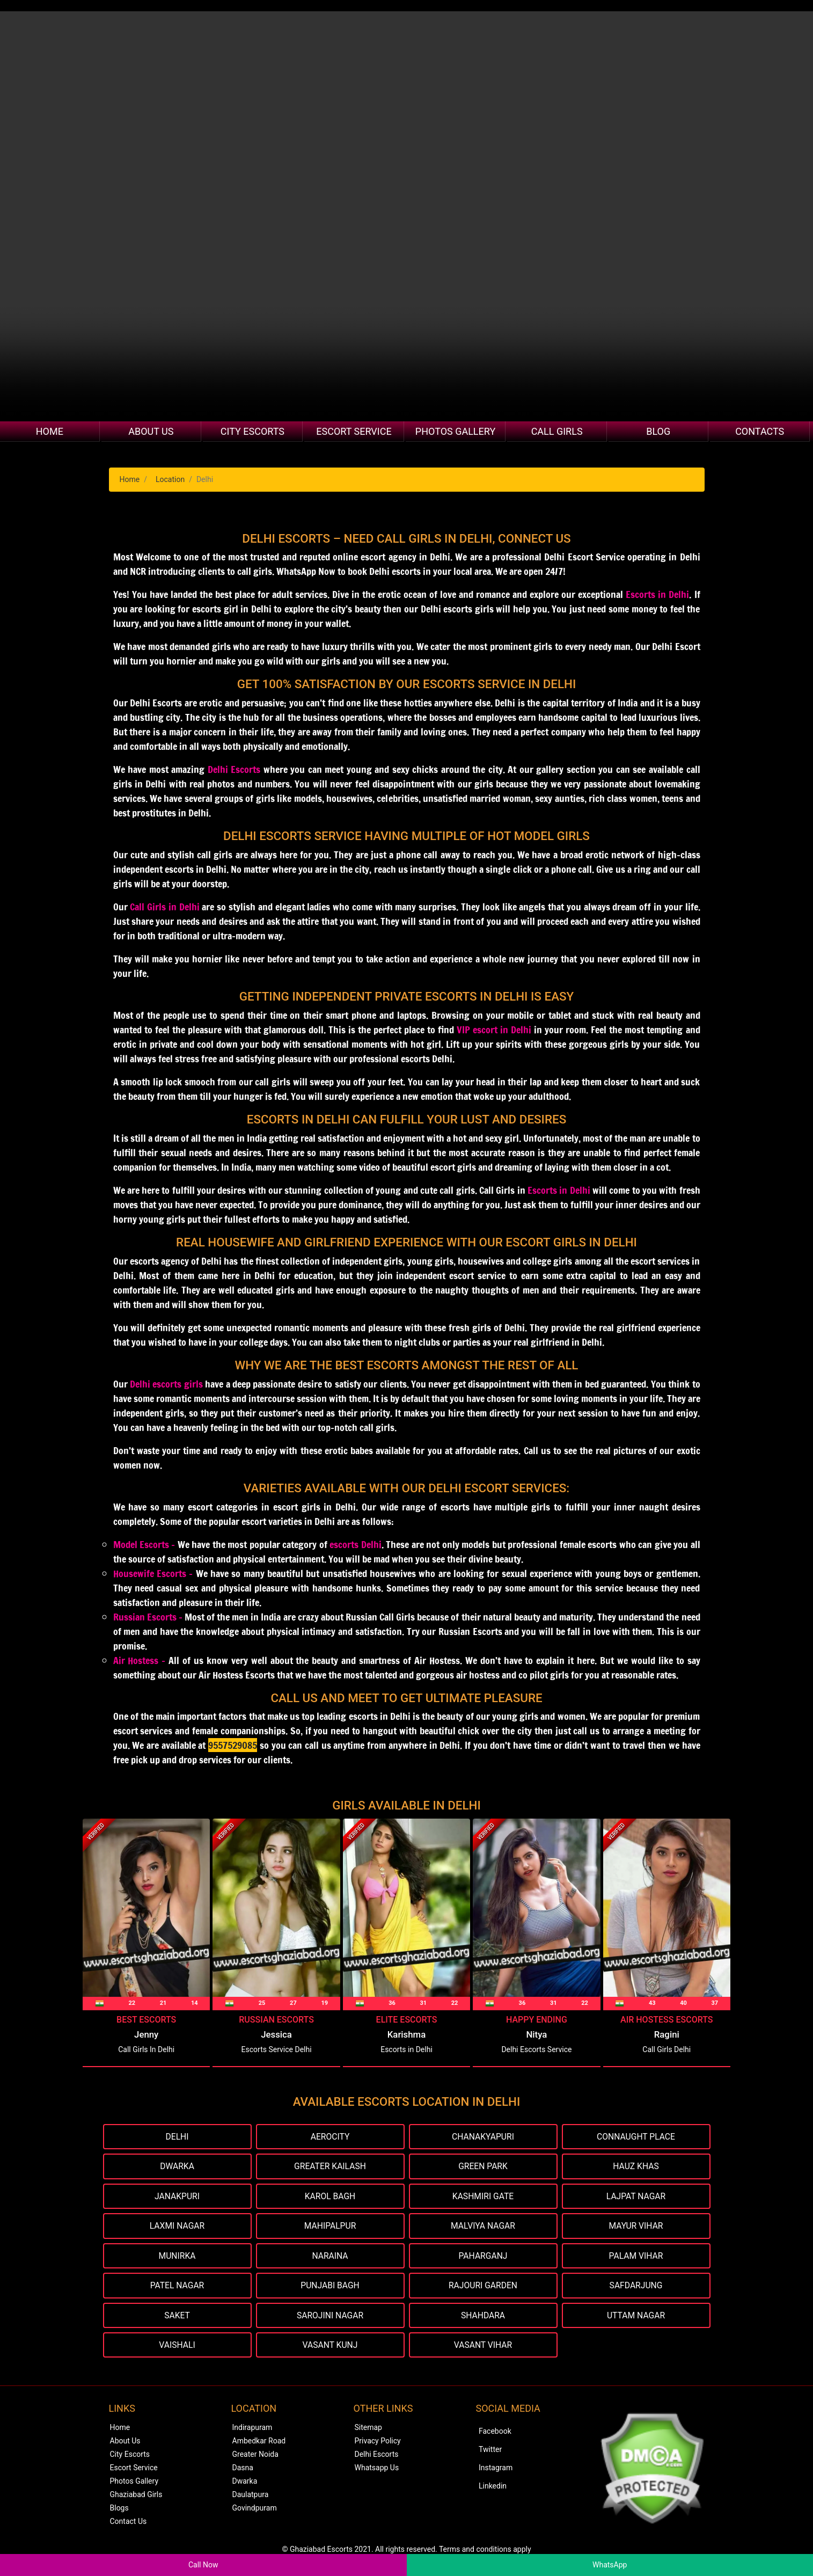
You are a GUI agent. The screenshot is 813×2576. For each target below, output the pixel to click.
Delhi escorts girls (166, 1384)
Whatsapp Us (377, 2469)
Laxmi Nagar (177, 2227)
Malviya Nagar (483, 2227)
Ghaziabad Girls (136, 2496)
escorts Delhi (355, 1544)
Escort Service (353, 431)
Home (49, 431)
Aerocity (330, 2137)
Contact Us (128, 2523)
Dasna (242, 2469)
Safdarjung (636, 2287)
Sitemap (368, 2429)
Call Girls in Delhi (164, 907)
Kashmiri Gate (483, 2197)
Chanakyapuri (483, 2137)
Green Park (483, 2167)
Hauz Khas (635, 2167)
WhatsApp (609, 2564)
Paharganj (483, 2257)
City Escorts (252, 431)
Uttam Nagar (635, 2317)
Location (170, 479)
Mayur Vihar (635, 2227)
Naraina (330, 2257)
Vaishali (177, 2347)
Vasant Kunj (330, 2347)
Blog (658, 431)
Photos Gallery (455, 431)
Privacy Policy (378, 2443)
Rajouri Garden (483, 2287)
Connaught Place (636, 2137)
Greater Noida (255, 2456)
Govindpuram (254, 2510)
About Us (150, 431)
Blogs (119, 2510)
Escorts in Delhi (657, 594)
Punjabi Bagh (330, 2287)
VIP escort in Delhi (494, 1030)
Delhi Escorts (234, 769)
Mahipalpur (330, 2227)
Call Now (203, 2564)
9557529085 (232, 1745)
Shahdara (483, 2317)
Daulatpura (250, 2496)
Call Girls (557, 431)
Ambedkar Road (259, 2443)
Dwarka (176, 2167)
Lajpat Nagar (636, 2197)
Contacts (759, 431)
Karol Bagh (330, 2197)
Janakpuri (177, 2197)
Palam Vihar (636, 2257)
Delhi (177, 2137)
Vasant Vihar (483, 2347)
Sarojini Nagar (330, 2317)
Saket (177, 2317)
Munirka (177, 2257)
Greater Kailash (330, 2167)
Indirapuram (252, 2429)
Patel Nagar (177, 2287)
